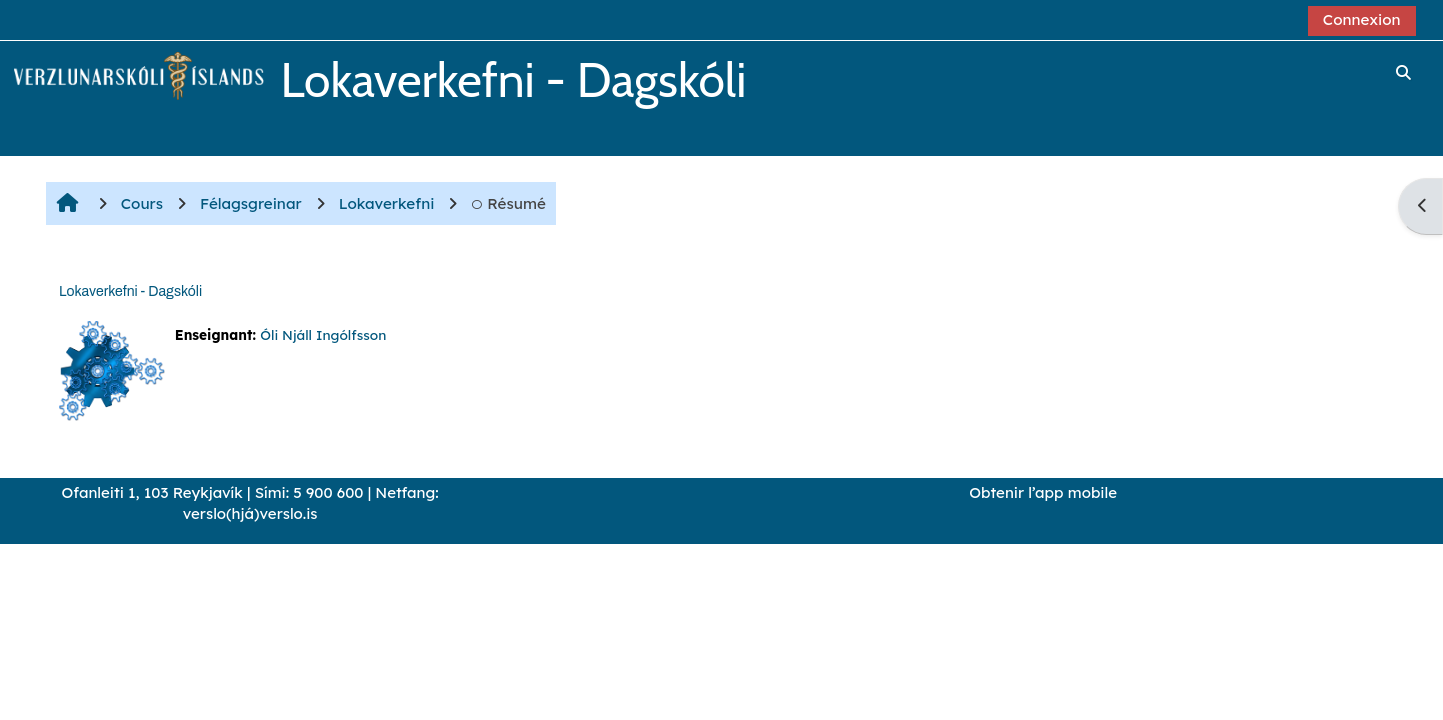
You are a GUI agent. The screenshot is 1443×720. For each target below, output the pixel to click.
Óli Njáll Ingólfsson (323, 334)
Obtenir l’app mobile (1043, 492)
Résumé (508, 203)
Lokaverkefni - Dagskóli (130, 291)
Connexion (1362, 19)
